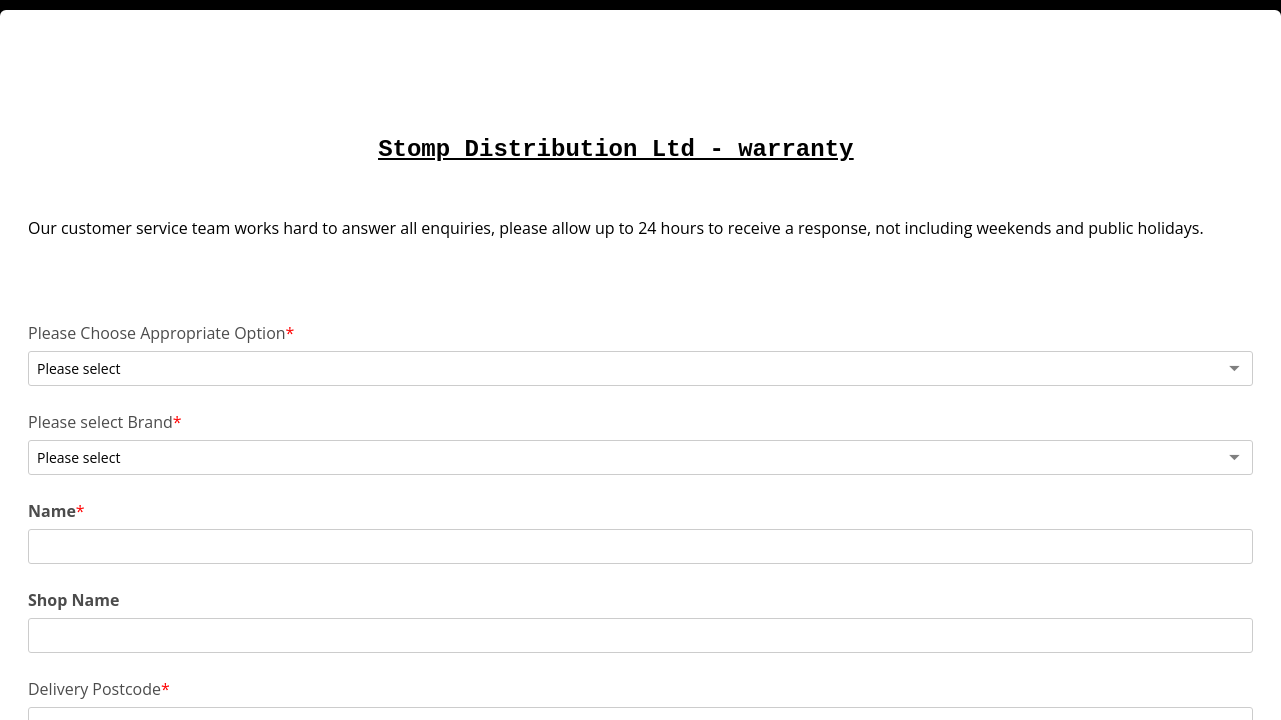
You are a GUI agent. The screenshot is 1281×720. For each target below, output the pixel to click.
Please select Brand (291, 418)
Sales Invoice (266, 626)
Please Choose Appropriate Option (291, 364)
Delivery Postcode (285, 574)
